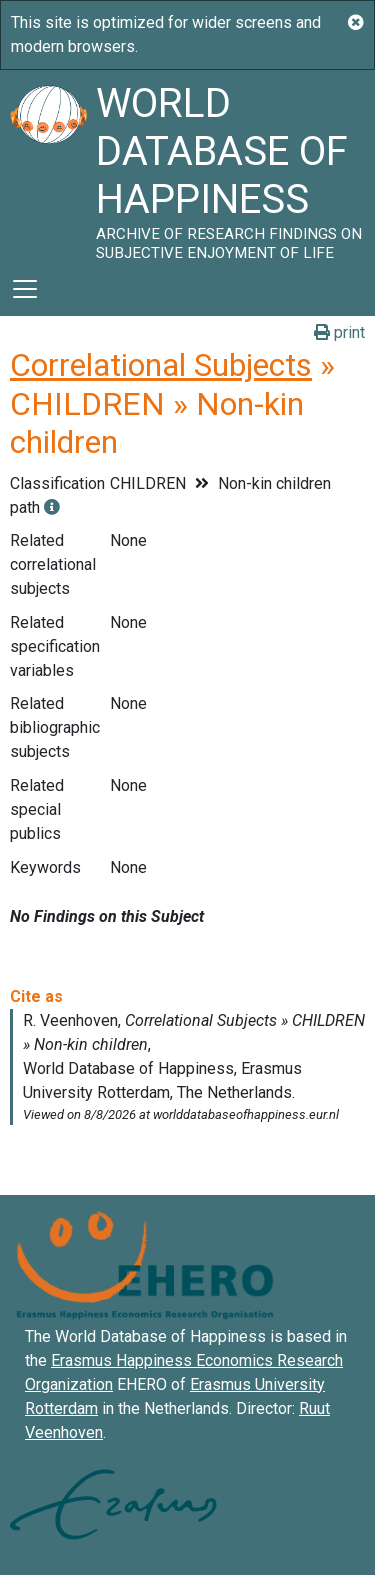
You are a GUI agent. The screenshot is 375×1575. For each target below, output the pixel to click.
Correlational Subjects (161, 365)
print (339, 332)
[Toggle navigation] (25, 289)
